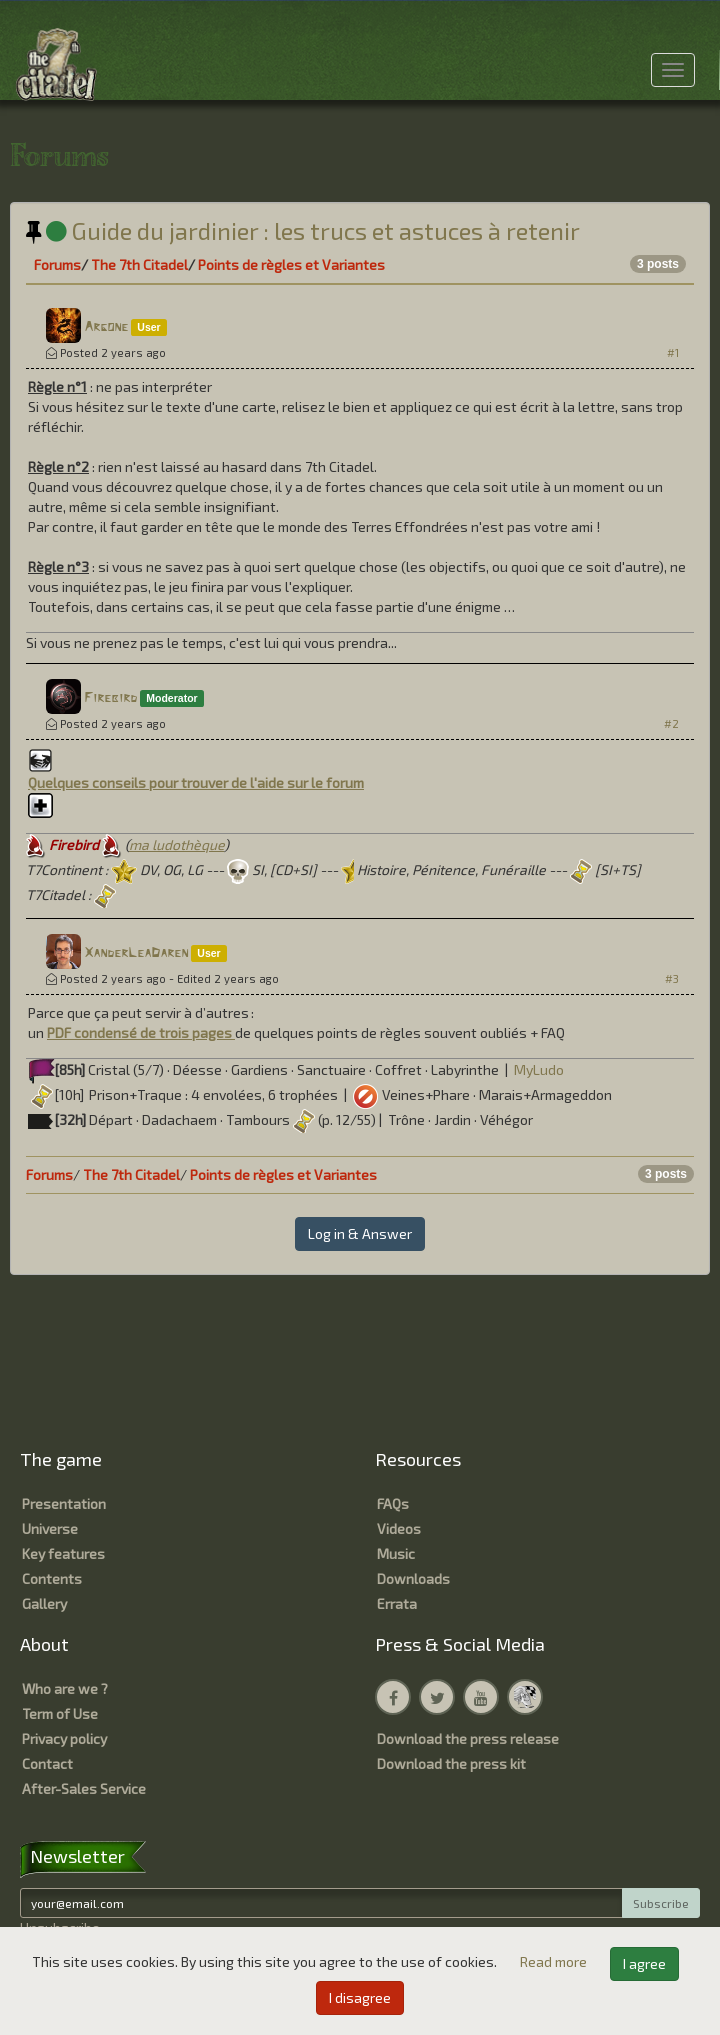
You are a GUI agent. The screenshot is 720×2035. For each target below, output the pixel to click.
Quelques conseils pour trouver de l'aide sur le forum (196, 782)
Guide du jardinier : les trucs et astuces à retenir (303, 230)
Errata (397, 1603)
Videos (399, 1528)
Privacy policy (64, 1738)
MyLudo (539, 1069)
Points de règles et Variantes (291, 264)
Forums (57, 264)
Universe (50, 1528)
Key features (63, 1553)
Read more (555, 1961)
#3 (672, 978)
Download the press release (468, 1738)
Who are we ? (65, 1688)
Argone (106, 327)
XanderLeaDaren (136, 953)
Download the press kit (451, 1763)
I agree (644, 1963)
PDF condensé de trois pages (141, 1032)
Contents (52, 1578)
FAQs (393, 1503)
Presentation (64, 1503)
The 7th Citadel (139, 264)
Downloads (413, 1578)
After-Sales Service (84, 1788)
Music (396, 1553)
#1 (673, 352)
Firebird (110, 698)
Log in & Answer (360, 1233)
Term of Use (60, 1713)
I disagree (360, 1997)
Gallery (44, 1603)
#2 (671, 723)
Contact (47, 1763)
